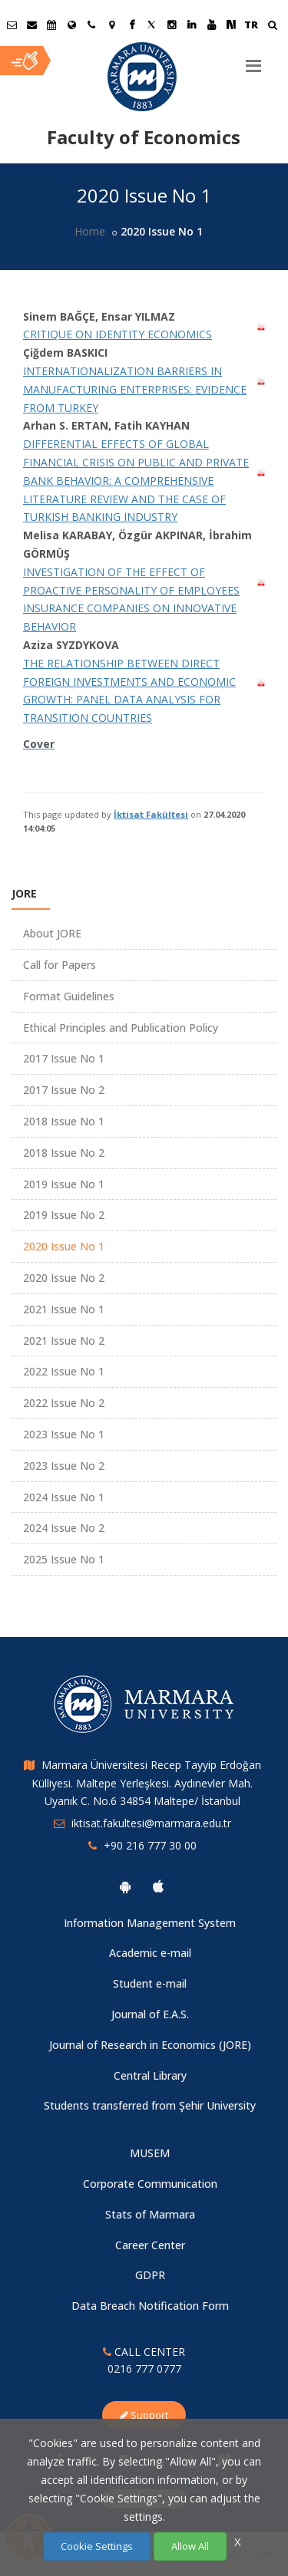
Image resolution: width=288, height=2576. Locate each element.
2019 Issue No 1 (63, 1184)
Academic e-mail (150, 1952)
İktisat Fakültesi (151, 814)
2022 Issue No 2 (63, 1402)
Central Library (150, 2075)
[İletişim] (91, 24)
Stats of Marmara (150, 2214)
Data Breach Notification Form (150, 2305)
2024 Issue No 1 (63, 1497)
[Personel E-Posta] (31, 24)
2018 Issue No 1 (63, 1121)
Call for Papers (59, 964)
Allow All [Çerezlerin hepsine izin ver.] (190, 2546)
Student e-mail (150, 1983)
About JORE (52, 933)
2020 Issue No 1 (63, 1246)
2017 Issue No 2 (63, 1089)
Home (89, 231)
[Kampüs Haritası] (111, 24)
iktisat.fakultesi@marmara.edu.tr (151, 1823)
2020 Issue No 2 (63, 1277)
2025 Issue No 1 (63, 1559)
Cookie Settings (97, 2546)
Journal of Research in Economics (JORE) (150, 2044)
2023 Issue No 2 (63, 1465)
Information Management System (150, 1923)
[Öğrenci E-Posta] (11, 24)
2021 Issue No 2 (63, 1340)
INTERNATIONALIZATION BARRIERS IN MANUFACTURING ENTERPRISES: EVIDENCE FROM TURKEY (135, 389)
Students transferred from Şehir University (150, 2105)
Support (144, 2415)
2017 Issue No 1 (63, 1058)
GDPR (150, 2275)
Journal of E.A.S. (150, 2014)
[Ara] (272, 26)
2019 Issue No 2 (63, 1214)
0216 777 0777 (144, 2368)
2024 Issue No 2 (63, 1527)
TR (251, 24)
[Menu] (253, 59)
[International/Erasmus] (71, 24)
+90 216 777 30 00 (150, 1845)
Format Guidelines (68, 996)
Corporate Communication (150, 2183)
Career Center (150, 2245)
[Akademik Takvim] (51, 24)
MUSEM (150, 2153)
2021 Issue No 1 (63, 1309)
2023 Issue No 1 (63, 1434)
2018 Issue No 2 (63, 1152)
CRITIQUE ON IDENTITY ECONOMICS (117, 334)
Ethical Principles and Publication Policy (120, 1027)
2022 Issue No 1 (63, 1371)
